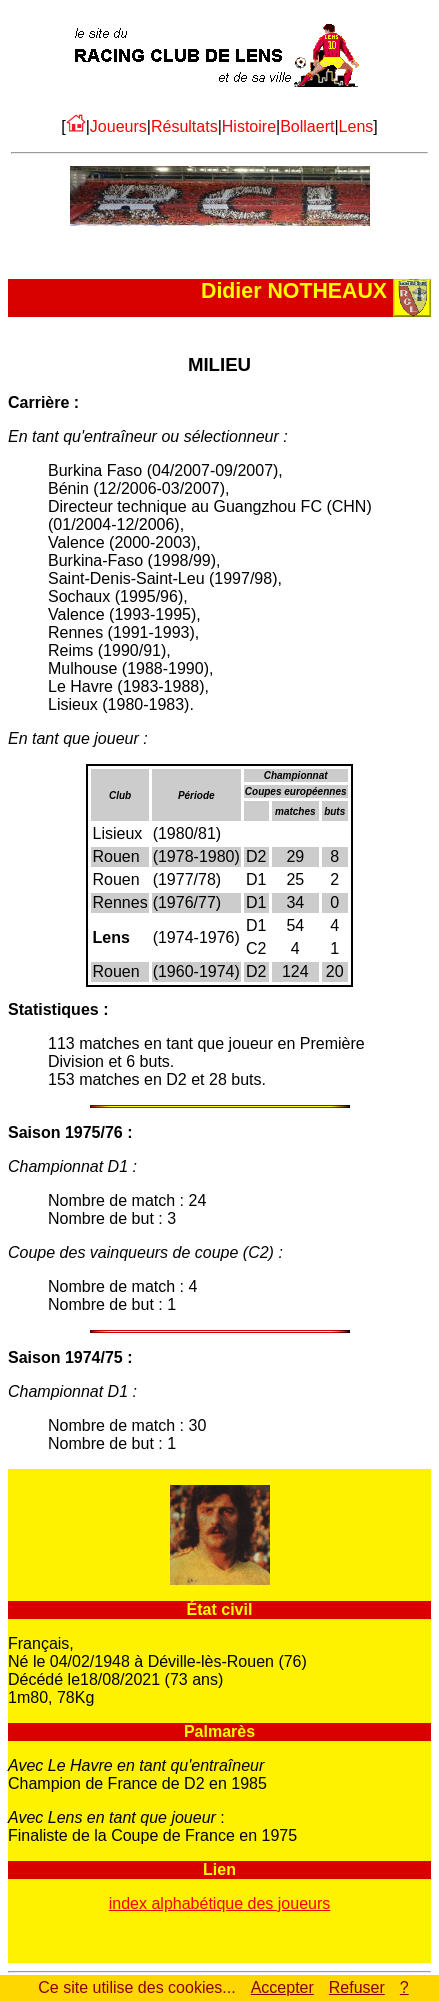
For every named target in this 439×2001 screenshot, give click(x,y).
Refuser (357, 1987)
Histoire (249, 126)
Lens (356, 126)
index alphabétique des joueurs (220, 1903)
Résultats (184, 126)
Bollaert (307, 126)
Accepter (282, 1987)
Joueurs (118, 126)
